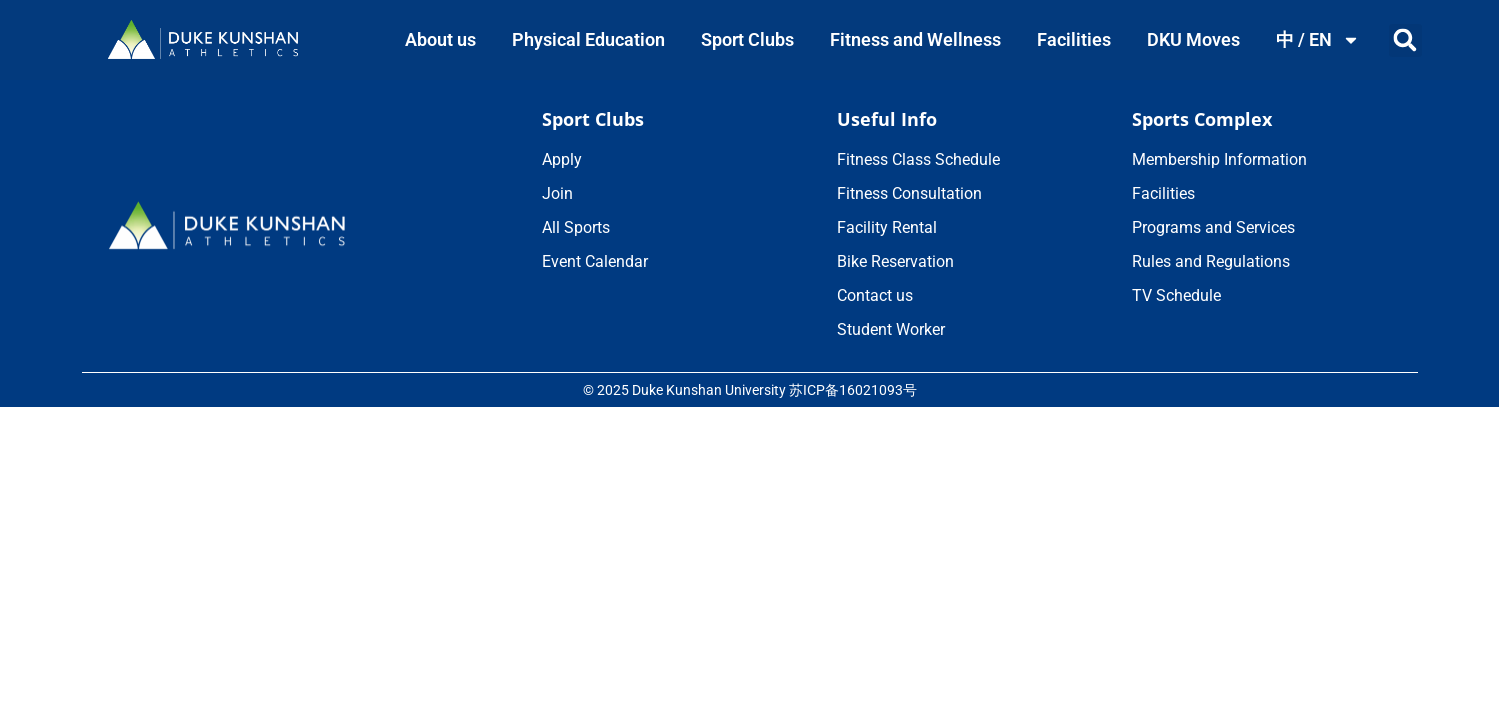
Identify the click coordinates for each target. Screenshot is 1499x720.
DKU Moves (1193, 39)
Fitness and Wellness (915, 39)
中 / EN (1318, 40)
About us (440, 39)
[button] (1405, 40)
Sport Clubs (747, 39)
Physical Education (588, 39)
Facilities (1074, 39)
